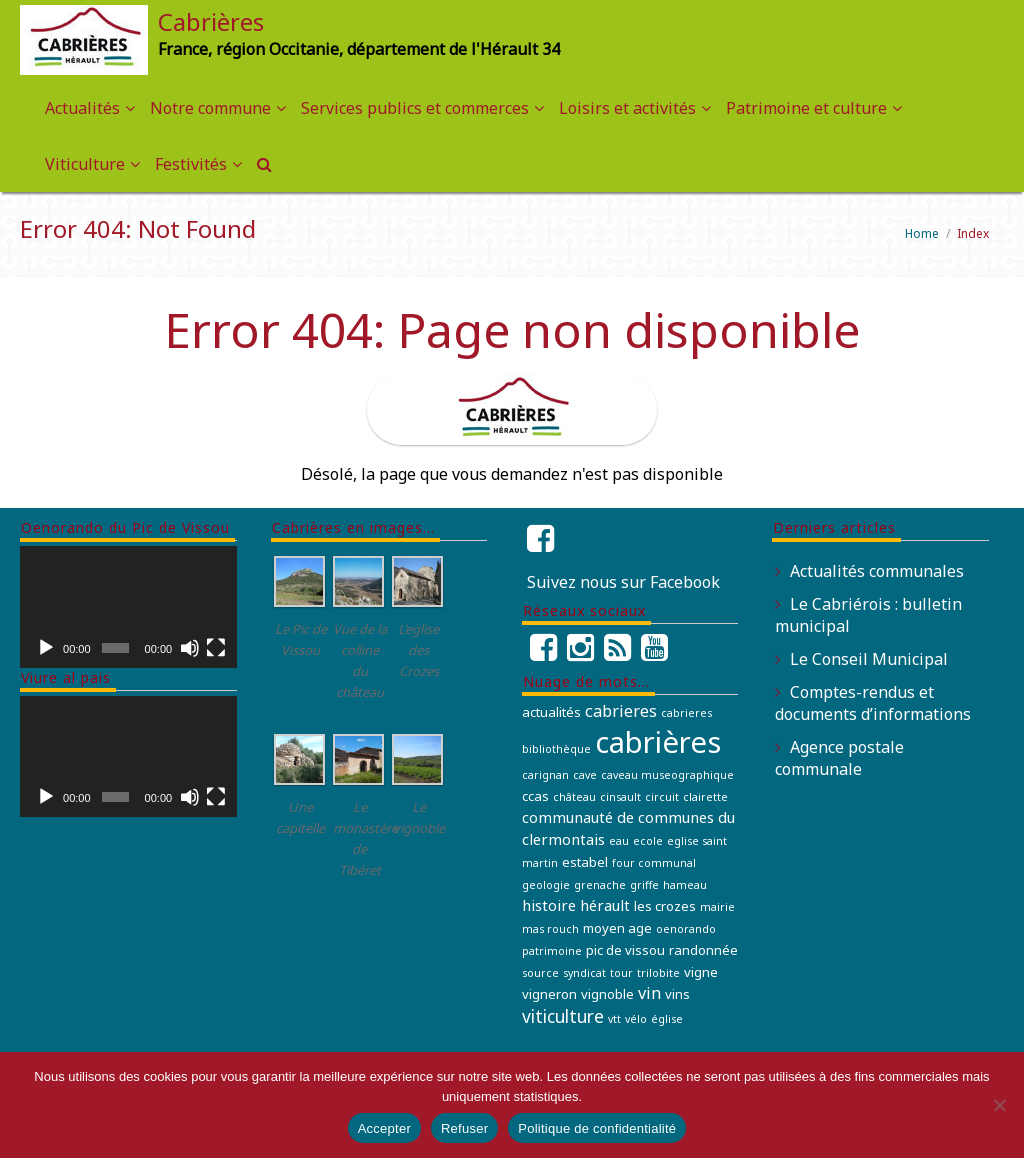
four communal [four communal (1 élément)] (654, 863)
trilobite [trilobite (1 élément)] (658, 973)
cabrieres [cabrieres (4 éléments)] (621, 711)
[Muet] (190, 648)
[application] (128, 607)
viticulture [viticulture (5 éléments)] (563, 1016)
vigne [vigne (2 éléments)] (701, 972)
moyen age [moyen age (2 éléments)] (617, 928)
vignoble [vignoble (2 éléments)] (607, 994)
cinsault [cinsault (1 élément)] (620, 797)
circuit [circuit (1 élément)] (662, 797)
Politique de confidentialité (597, 1128)
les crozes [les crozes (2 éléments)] (665, 906)
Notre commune (210, 108)
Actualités (82, 108)
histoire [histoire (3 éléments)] (549, 905)
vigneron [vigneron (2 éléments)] (549, 994)
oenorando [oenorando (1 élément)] (686, 929)
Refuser (464, 1128)
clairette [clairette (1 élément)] (705, 797)
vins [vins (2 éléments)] (677, 994)
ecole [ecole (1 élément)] (648, 841)
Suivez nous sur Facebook (623, 582)
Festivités (191, 164)
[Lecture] (46, 648)
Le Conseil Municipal (869, 659)
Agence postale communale (839, 758)
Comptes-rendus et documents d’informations (873, 703)
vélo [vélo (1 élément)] (636, 1019)
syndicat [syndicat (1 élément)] (584, 973)
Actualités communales (877, 571)
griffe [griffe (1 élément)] (644, 885)
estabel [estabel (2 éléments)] (585, 862)
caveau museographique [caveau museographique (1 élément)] (667, 775)
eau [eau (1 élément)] (619, 841)
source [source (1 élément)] (540, 973)
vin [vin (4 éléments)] (649, 993)
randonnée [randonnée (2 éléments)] (703, 950)
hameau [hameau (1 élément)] (685, 885)
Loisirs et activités (627, 108)
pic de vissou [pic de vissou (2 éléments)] (625, 950)
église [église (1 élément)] (667, 1019)
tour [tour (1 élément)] (621, 973)
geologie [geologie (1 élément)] (546, 885)
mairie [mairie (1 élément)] (717, 907)
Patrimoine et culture (806, 108)
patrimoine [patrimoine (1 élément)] (552, 951)
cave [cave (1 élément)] (585, 775)
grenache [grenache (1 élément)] (600, 885)
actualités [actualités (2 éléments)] (551, 712)
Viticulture (85, 164)
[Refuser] (999, 1105)
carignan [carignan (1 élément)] (545, 775)
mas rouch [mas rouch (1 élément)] (550, 929)
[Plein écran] (216, 648)
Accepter (384, 1128)
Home (922, 233)
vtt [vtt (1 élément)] (614, 1019)
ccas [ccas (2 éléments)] (535, 796)
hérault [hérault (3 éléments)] (605, 905)
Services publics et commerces (415, 108)
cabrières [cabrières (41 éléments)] (658, 742)
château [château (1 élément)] (574, 797)
